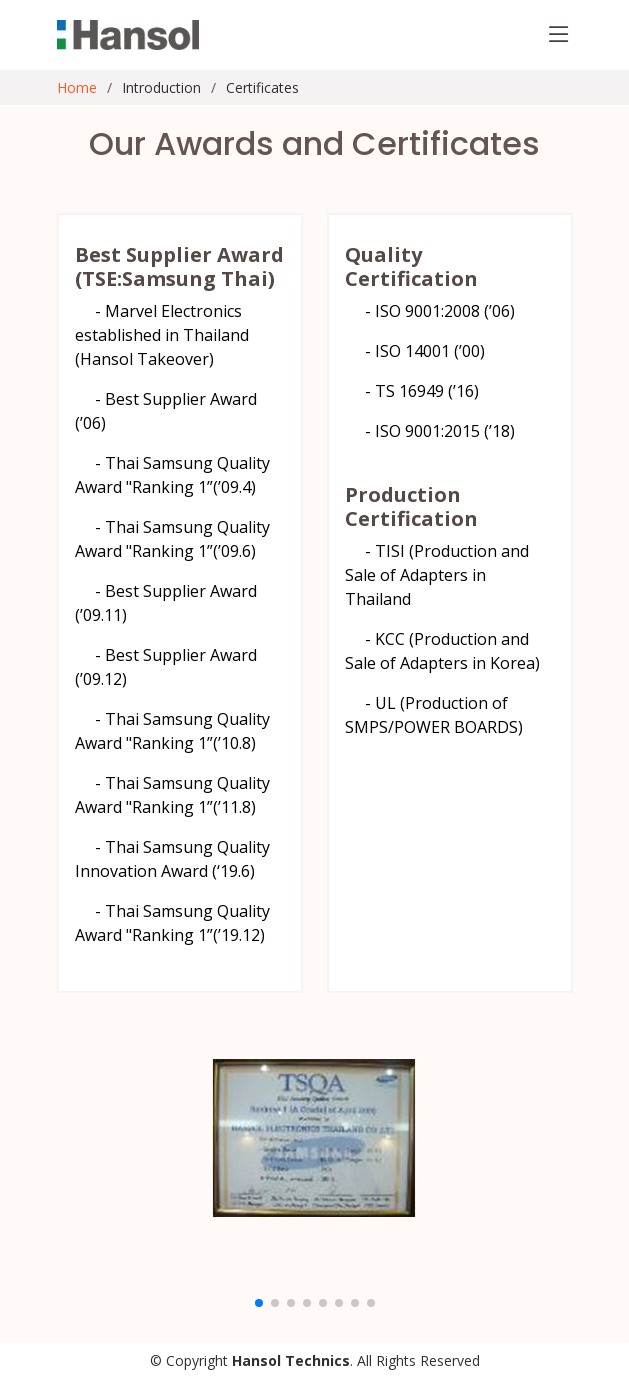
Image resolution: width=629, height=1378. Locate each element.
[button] (259, 1303)
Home (77, 87)
